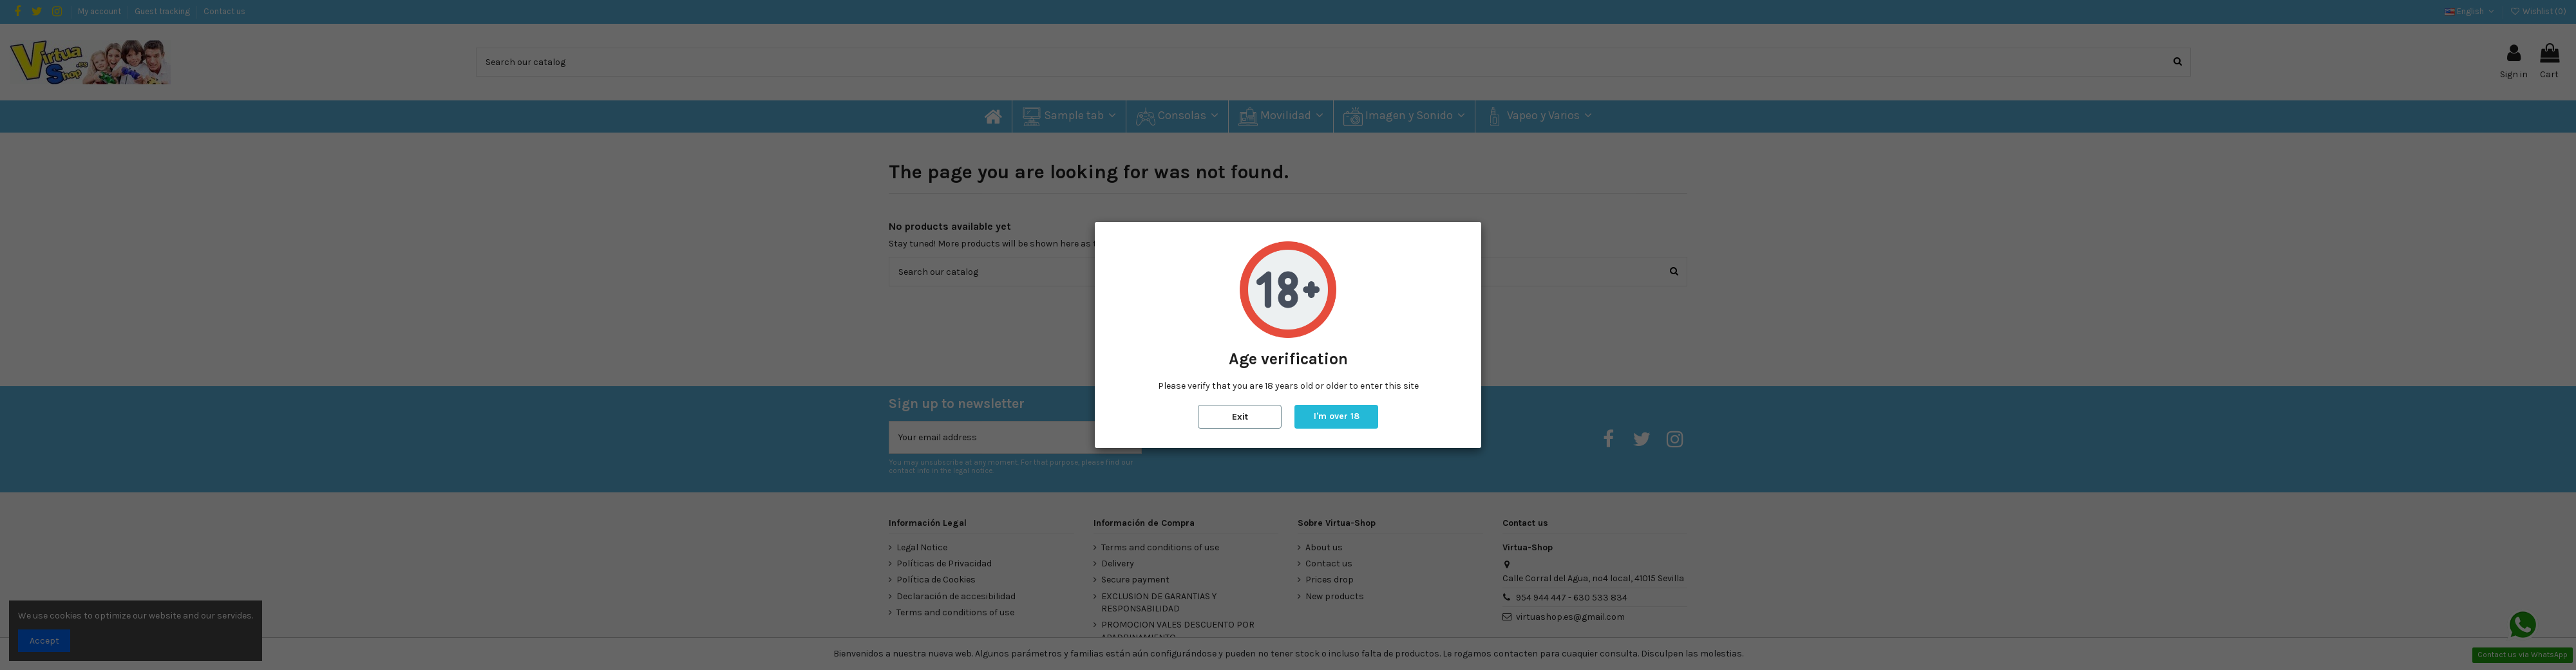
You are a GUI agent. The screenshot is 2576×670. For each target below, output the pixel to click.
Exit (1240, 416)
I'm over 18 (1336, 416)
